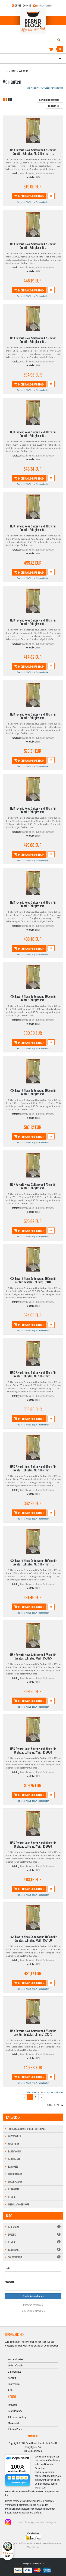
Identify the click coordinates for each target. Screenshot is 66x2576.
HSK (38, 177)
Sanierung (34, 2249)
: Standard (50, 99)
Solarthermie (34, 2257)
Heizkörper (14, 2189)
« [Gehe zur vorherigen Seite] (24, 2097)
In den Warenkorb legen (29, 196)
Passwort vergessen (33, 2305)
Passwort (9, 2281)
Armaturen (13, 2144)
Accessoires (14, 2136)
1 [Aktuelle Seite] (30, 2097)
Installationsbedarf (18, 2204)
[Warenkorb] (33, 49)
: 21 (54, 105)
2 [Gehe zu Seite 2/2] (35, 2097)
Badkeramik (14, 2159)
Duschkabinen (15, 2174)
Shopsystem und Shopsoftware (20, 2543)
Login (7, 2268)
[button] (51, 196)
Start (13, 71)
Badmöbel (13, 2166)
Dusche (34, 2234)
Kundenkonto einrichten (33, 2311)
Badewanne (34, 2227)
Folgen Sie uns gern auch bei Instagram (36, 2522)
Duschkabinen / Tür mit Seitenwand (37, 173)
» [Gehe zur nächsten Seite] (41, 2097)
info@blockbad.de (44, 5)
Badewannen (14, 2151)
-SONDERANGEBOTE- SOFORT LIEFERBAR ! (27, 2128)
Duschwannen (15, 2181)
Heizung (12, 2197)
